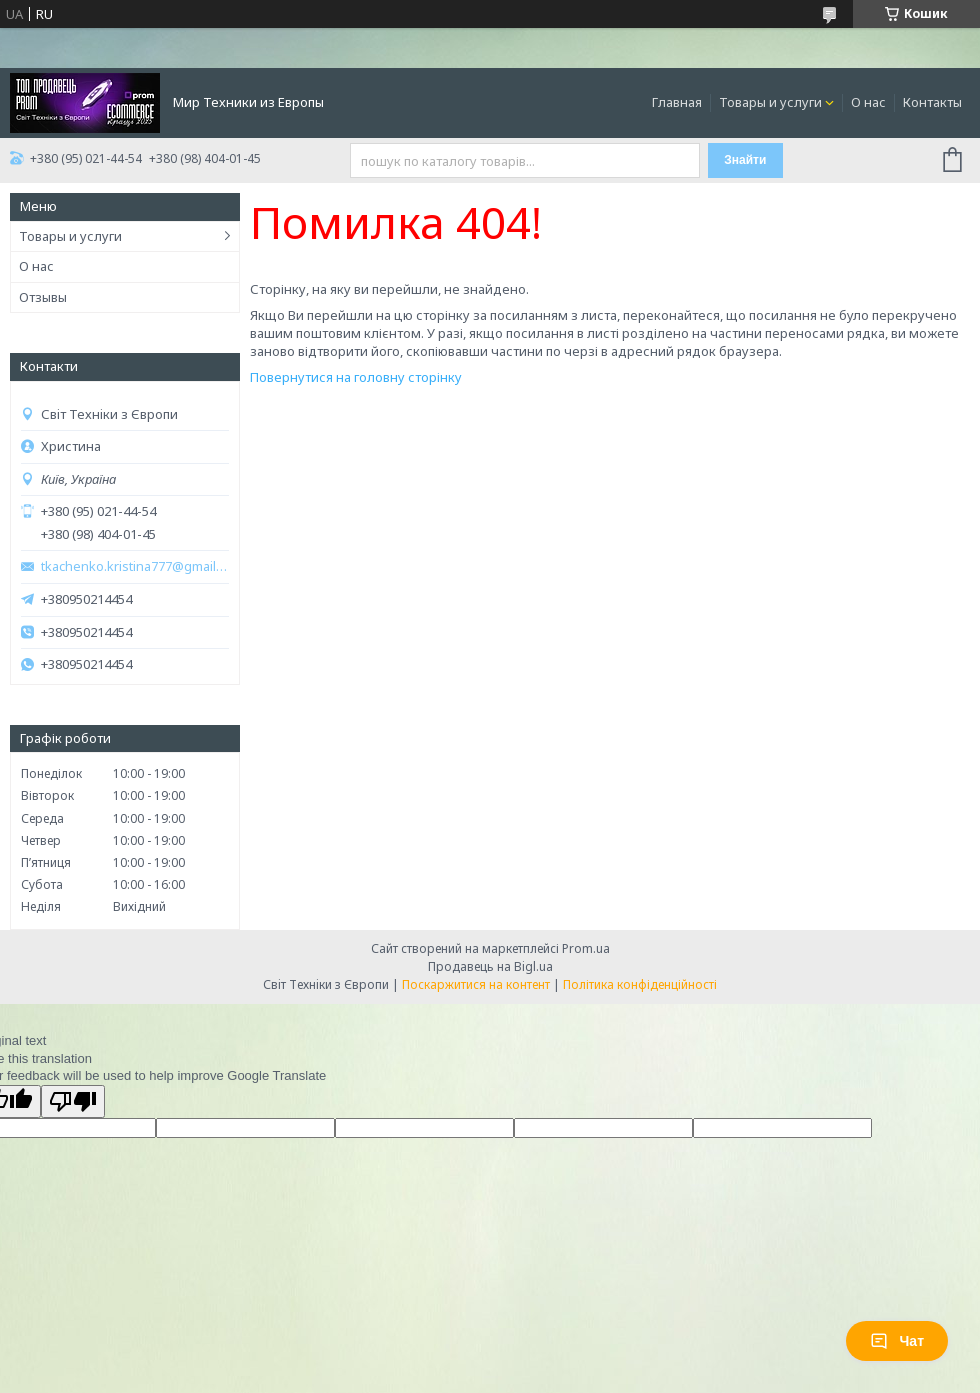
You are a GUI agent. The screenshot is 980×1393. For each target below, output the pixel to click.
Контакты (932, 102)
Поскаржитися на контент (476, 984)
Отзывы (43, 297)
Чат (897, 1341)
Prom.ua (586, 948)
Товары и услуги (770, 102)
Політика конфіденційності (640, 984)
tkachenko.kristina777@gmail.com (135, 566)
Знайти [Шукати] (745, 160)
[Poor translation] (73, 1101)
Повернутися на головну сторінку (356, 377)
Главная (677, 102)
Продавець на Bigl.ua (490, 966)
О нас (868, 102)
